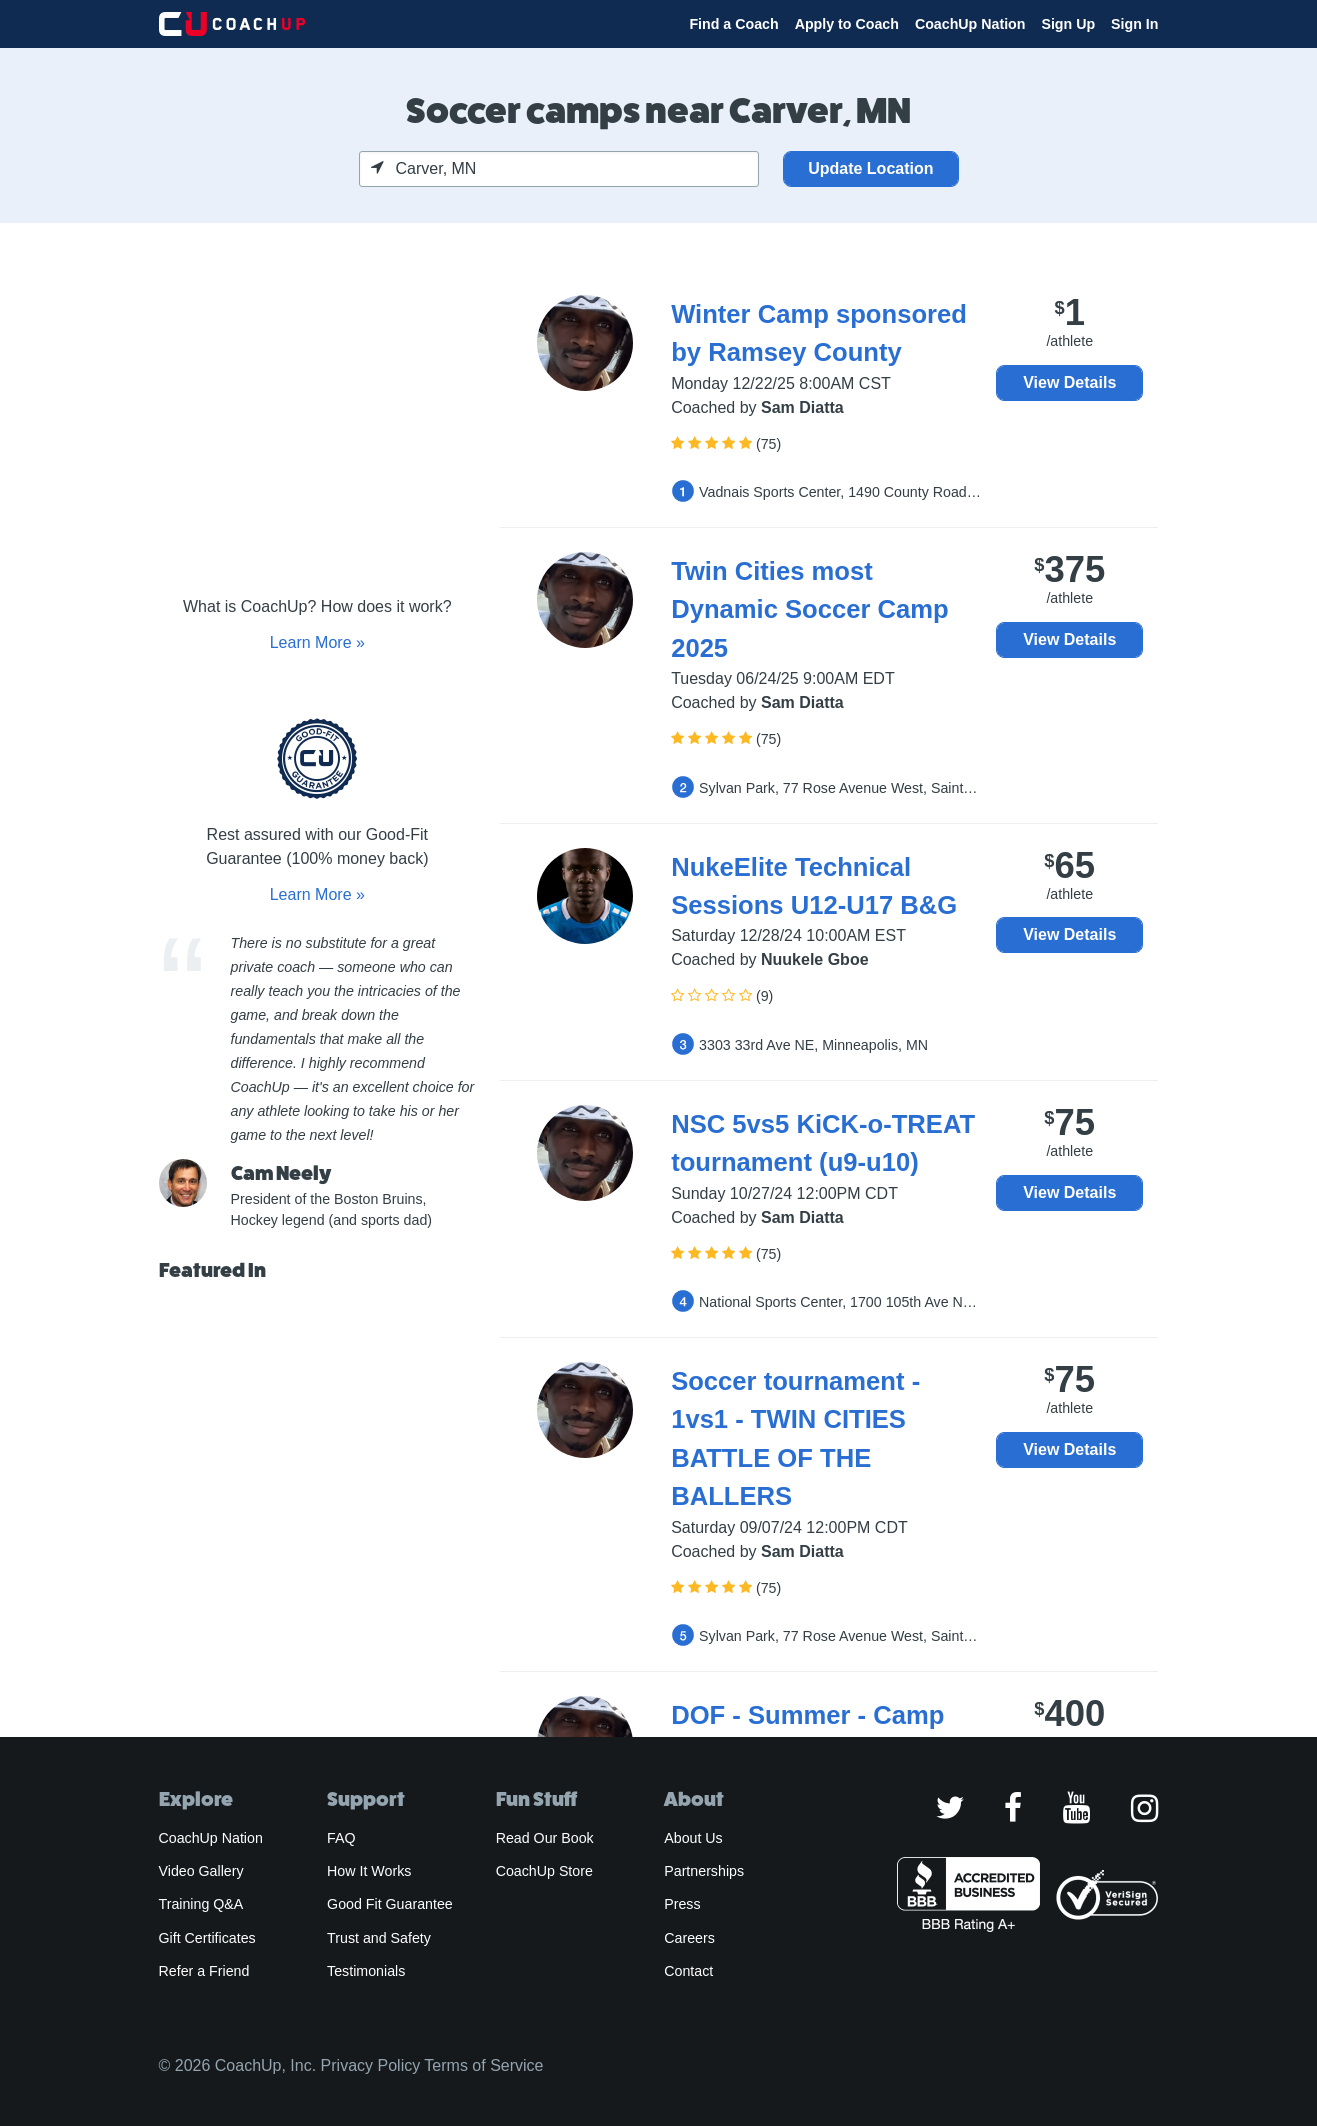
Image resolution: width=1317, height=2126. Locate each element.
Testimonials (366, 1971)
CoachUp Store (544, 1871)
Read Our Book (545, 1838)
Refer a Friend (204, 1971)
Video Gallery (201, 1871)
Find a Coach (733, 24)
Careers (689, 1938)
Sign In (1134, 24)
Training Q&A (201, 1904)
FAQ (341, 1838)
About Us (693, 1838)
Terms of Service (483, 2065)
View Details (1069, 382)
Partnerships (704, 1871)
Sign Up (1068, 24)
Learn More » (317, 642)
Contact (688, 1971)
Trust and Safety (379, 1938)
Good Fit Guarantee (390, 1904)
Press (682, 1904)
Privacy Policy (371, 2065)
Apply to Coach (847, 24)
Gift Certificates (207, 1938)
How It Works (369, 1871)
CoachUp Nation (970, 24)
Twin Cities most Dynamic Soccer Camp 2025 (810, 609)
